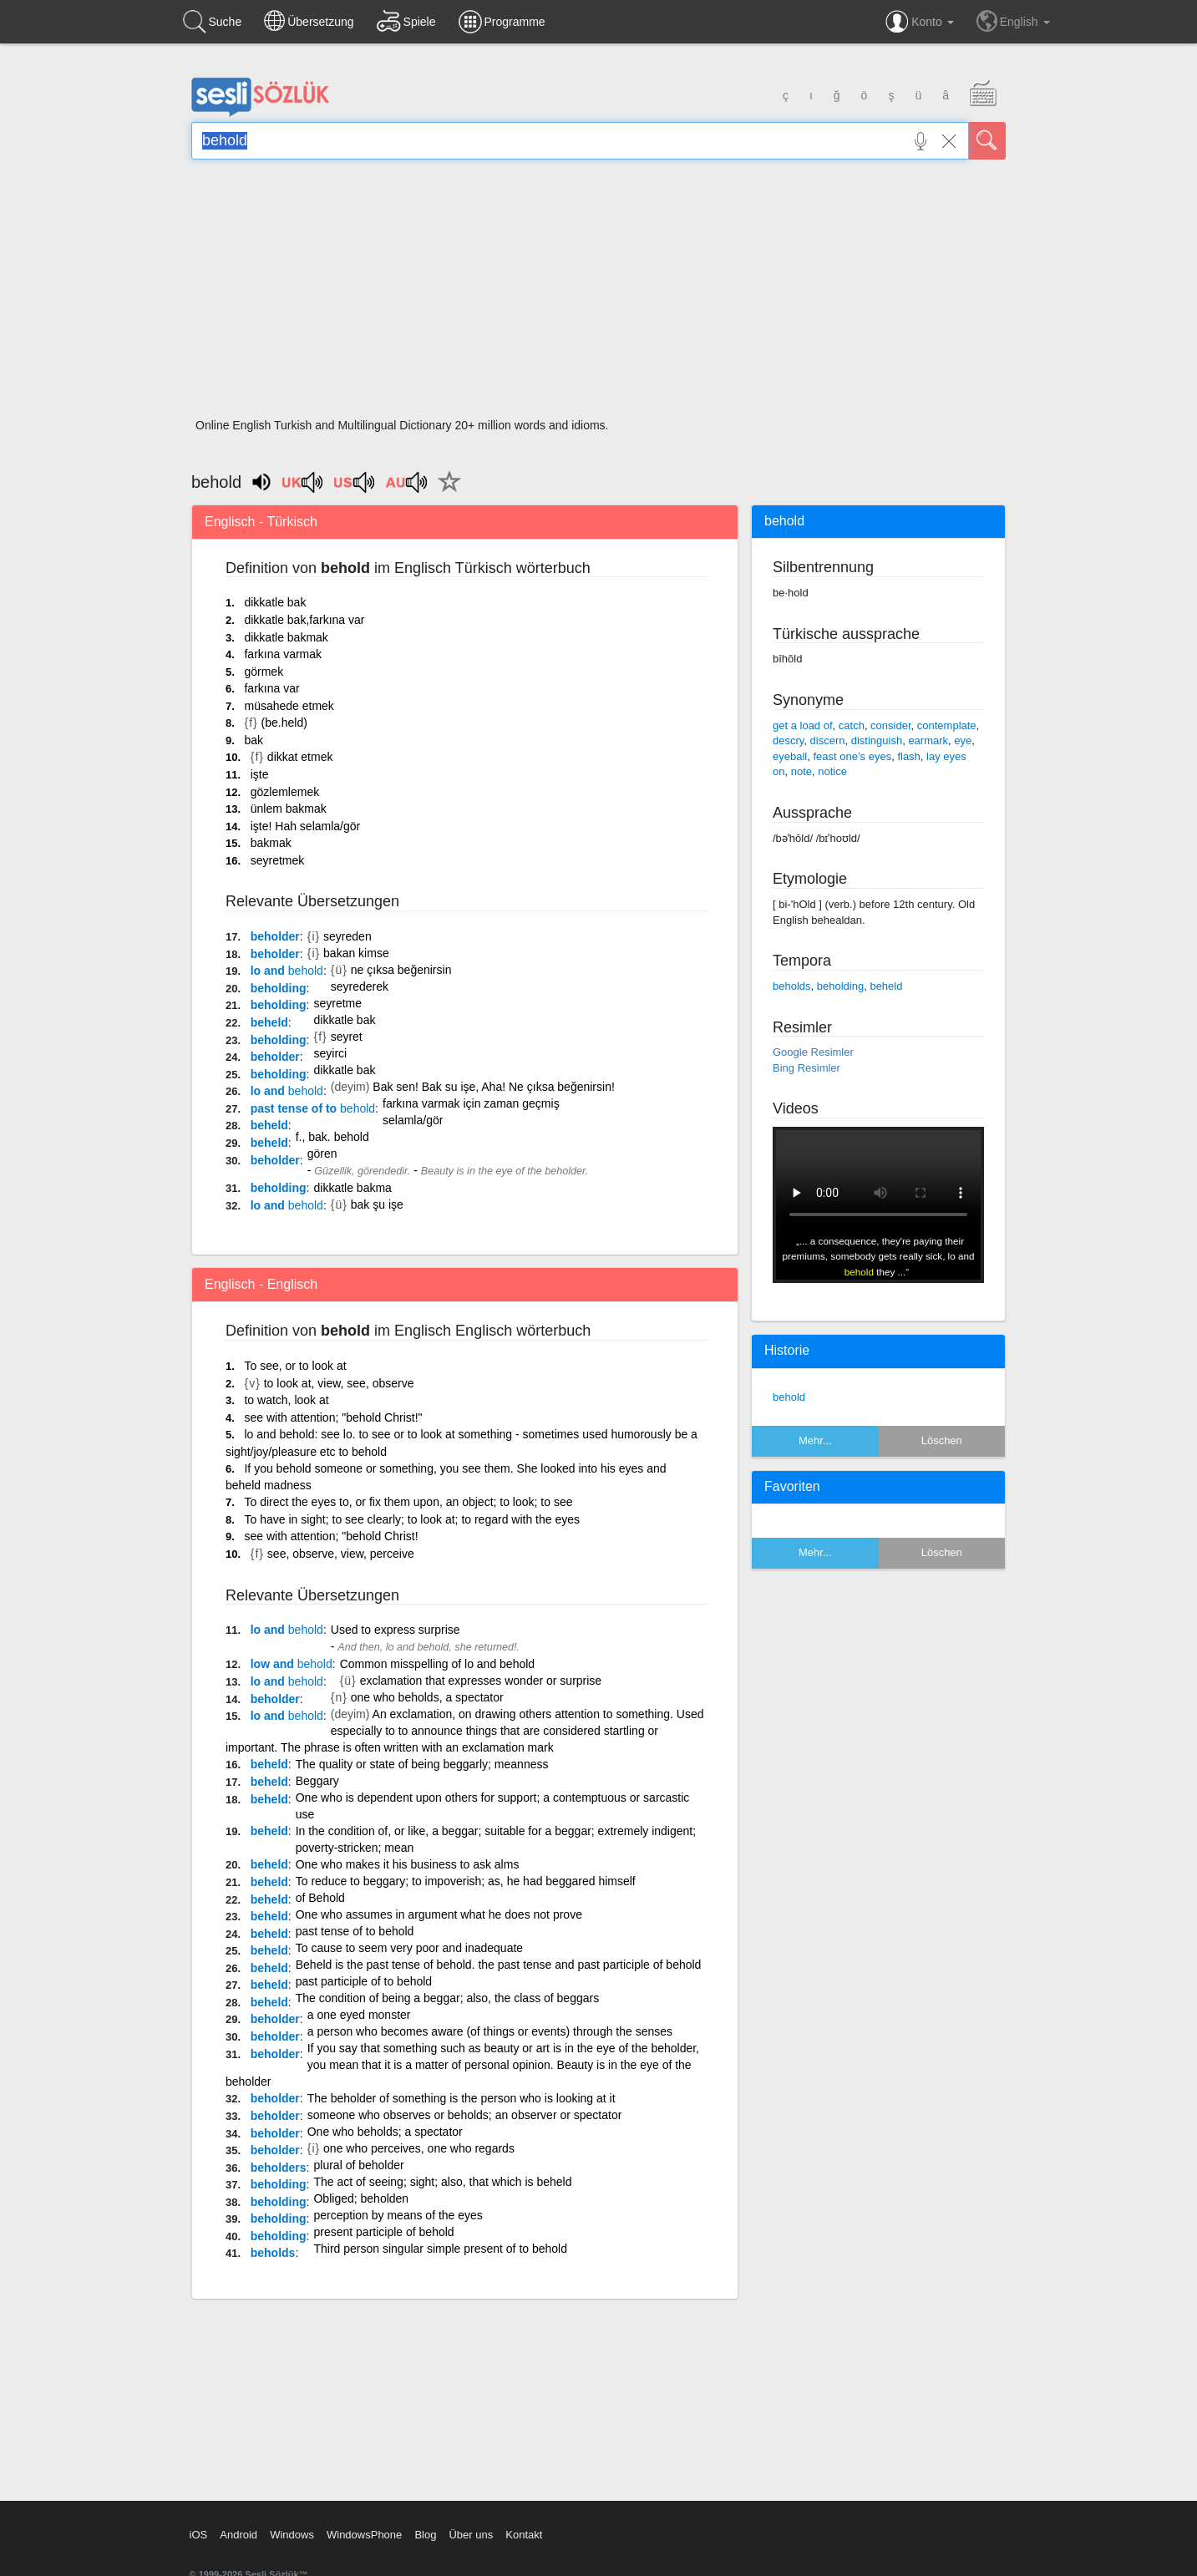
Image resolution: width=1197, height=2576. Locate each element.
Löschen (941, 1440)
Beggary (317, 1780)
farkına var (271, 688)
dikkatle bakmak (285, 637)
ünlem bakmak (289, 808)
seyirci (330, 1053)
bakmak (271, 842)
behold (789, 1397)
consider (890, 725)
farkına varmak (283, 654)
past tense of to (313, 1108)
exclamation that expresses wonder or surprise (480, 1680)
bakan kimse (356, 953)
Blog (425, 2534)
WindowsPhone (364, 2534)
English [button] (1013, 21)
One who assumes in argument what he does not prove (439, 1914)
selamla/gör (413, 1120)
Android (238, 2534)
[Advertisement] (598, 294)
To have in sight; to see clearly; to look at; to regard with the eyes (412, 1519)
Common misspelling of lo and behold (437, 1664)
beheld (269, 1022)
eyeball (790, 756)
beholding (279, 988)
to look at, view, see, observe (339, 1383)
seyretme (337, 1003)
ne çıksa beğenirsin (401, 969)
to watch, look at (286, 1400)
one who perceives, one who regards (419, 2148)
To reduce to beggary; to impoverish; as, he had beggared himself (466, 1881)
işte (260, 774)
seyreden (347, 936)
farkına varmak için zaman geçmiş (471, 1103)
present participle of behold (383, 2232)
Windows (292, 2534)
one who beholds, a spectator (427, 1697)
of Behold (320, 1897)
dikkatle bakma (352, 1187)
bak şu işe (377, 1204)
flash (908, 756)
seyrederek (359, 986)
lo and (287, 970)
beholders (279, 2167)
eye (962, 740)
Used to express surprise (395, 1629)
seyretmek (278, 860)
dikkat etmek (300, 756)
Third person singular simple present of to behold (440, 2248)
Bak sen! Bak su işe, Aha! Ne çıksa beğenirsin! (494, 1086)
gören (322, 1153)
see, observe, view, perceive (340, 1553)
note (801, 771)
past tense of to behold (355, 1931)
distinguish (876, 740)
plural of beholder (359, 2165)
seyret (347, 1036)
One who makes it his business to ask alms (408, 1864)
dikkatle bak (275, 602)
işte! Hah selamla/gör (306, 826)
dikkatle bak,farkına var (304, 619)
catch (852, 725)
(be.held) (284, 722)
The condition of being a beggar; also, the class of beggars (447, 1998)
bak (253, 740)
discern (827, 740)
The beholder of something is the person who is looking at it (461, 2098)
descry (788, 740)
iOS (199, 2534)
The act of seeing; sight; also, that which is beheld (443, 2181)
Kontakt (523, 2534)
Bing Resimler (806, 1068)
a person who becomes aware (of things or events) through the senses (489, 2031)
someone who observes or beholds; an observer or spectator (464, 2115)
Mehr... (815, 1440)
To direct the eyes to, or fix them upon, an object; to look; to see (408, 1502)
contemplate (946, 725)
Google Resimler (813, 1052)
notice (832, 771)
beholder (275, 936)
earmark (928, 740)
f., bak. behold (332, 1136)
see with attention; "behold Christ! (331, 1536)
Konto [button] (919, 21)
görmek (263, 671)
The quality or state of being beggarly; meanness (422, 1764)
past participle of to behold (364, 1981)
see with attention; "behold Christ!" (333, 1417)
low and (291, 1664)
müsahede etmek (288, 705)
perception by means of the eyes (397, 2215)
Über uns (471, 2534)
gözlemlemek (285, 792)
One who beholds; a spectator (385, 2131)
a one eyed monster (359, 2014)
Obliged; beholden (360, 2198)
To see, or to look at (295, 1365)
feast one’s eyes (852, 756)
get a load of (803, 725)
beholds (273, 2252)
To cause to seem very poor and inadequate (409, 1948)
